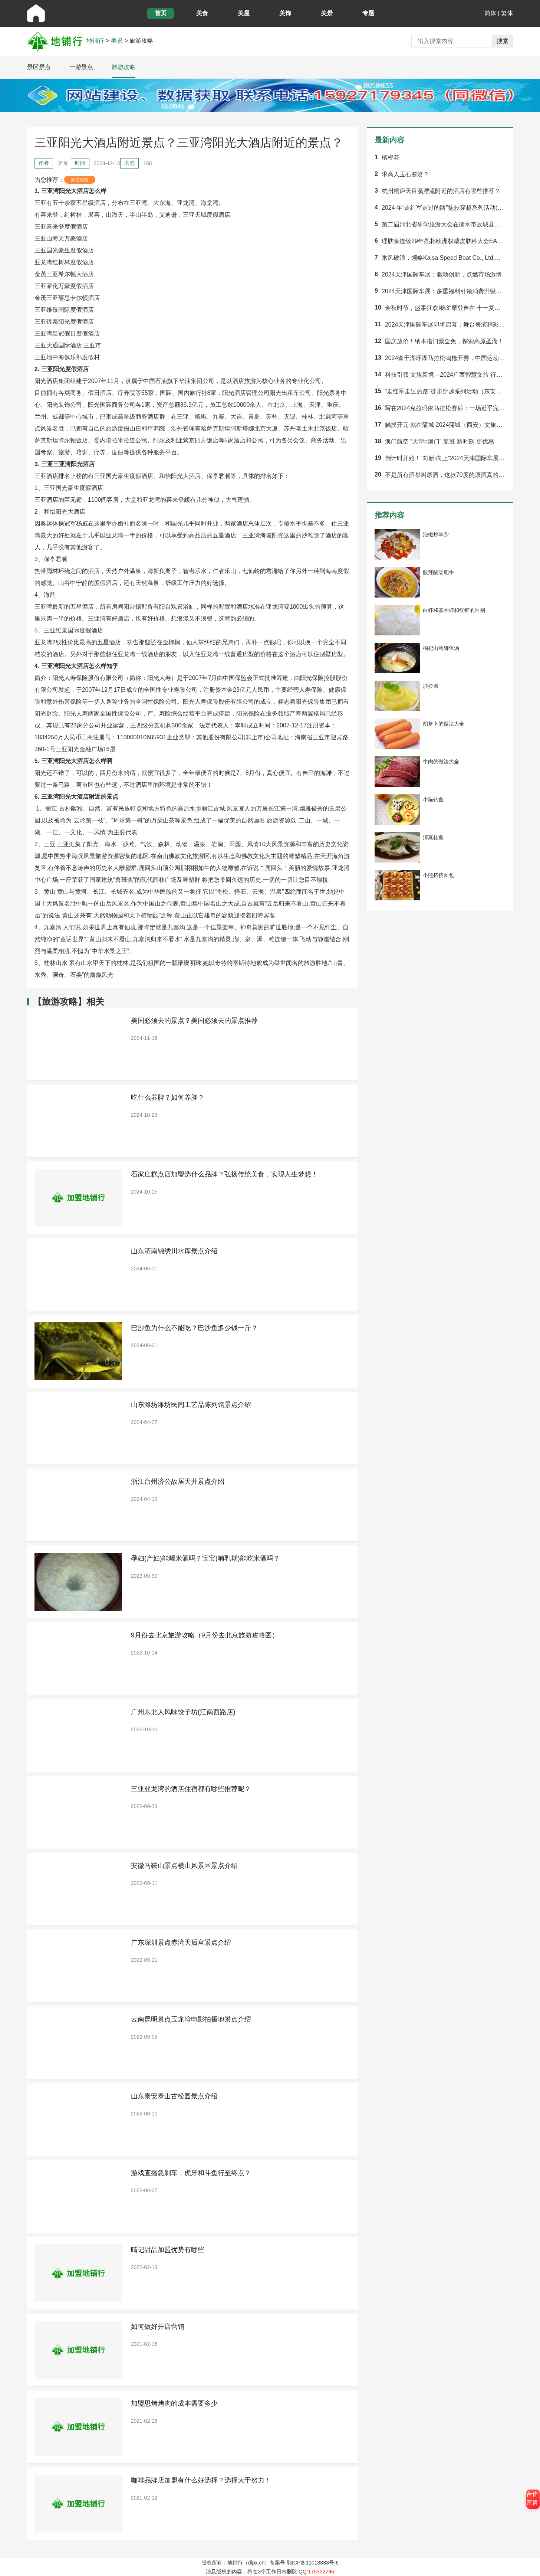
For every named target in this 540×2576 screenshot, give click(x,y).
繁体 (507, 13)
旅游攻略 (123, 67)
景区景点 (39, 67)
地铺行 (95, 40)
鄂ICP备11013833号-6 (313, 2563)
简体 (490, 13)
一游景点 (81, 67)
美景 (327, 13)
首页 (161, 13)
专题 (368, 13)
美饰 (285, 13)
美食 (202, 13)
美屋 (244, 13)
